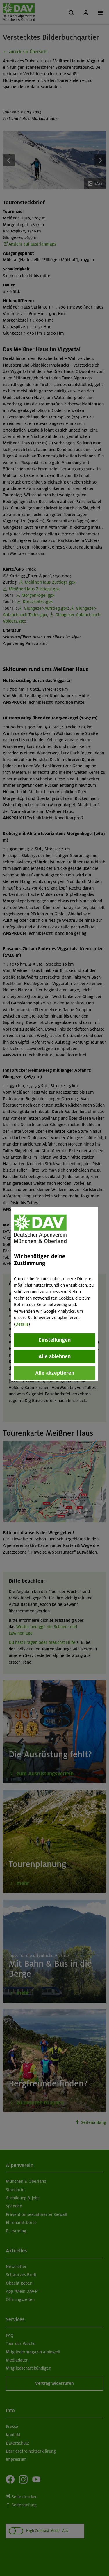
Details (21, 1324)
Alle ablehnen (54, 1356)
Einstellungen (55, 1340)
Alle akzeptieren (54, 1373)
